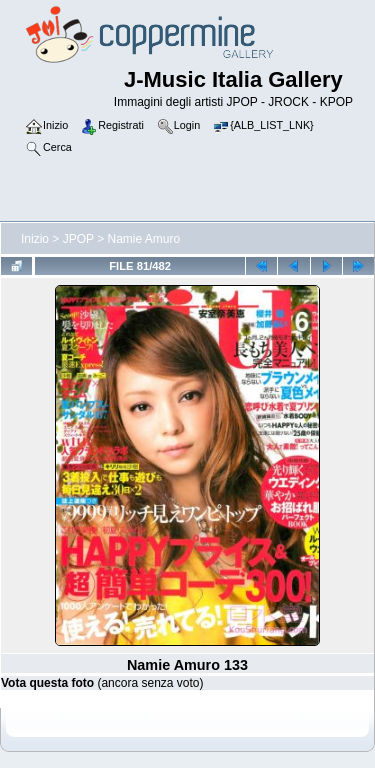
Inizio (35, 239)
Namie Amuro (144, 239)
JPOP (78, 239)
